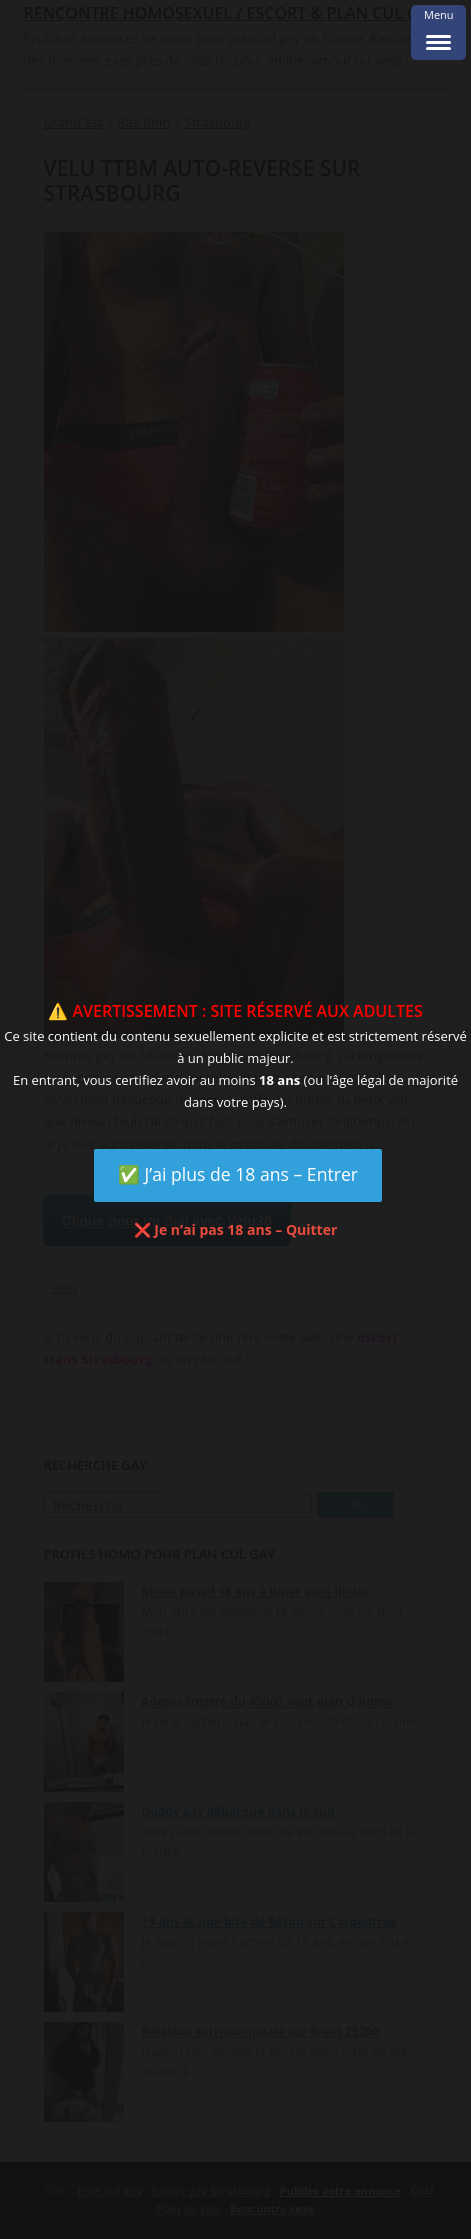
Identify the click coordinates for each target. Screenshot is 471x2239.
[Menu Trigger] (438, 32)
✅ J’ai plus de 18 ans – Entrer (238, 1174)
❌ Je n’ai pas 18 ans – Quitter (236, 1229)
